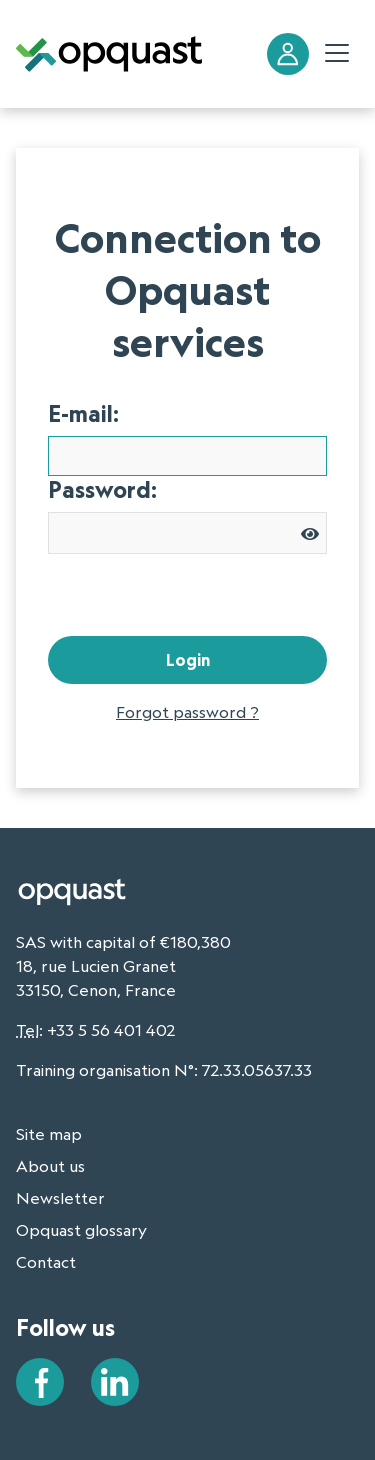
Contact (46, 1262)
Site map (49, 1134)
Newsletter (60, 1198)
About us (50, 1166)
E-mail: (83, 414)
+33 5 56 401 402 (111, 1030)
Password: (102, 490)
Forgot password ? (187, 712)
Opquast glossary (81, 1230)
